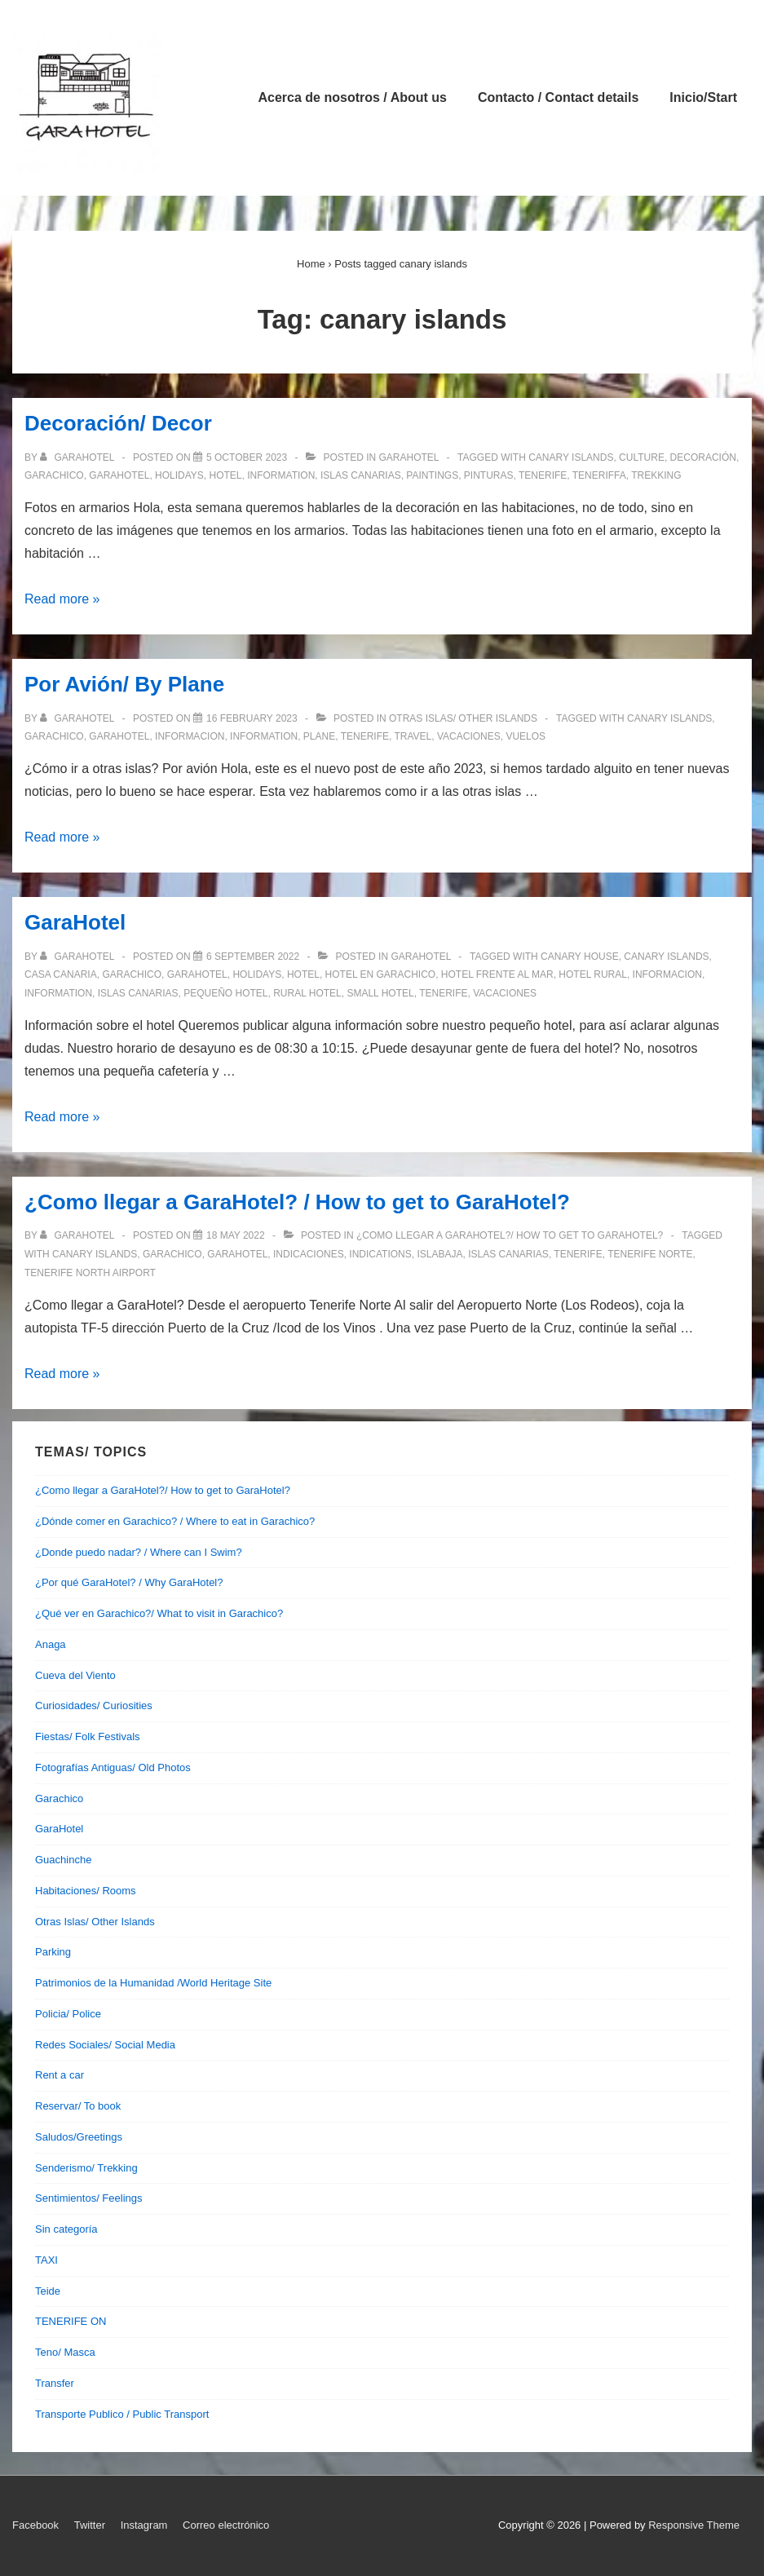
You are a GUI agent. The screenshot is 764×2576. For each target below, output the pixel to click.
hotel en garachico (380, 974)
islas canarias (360, 475)
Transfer (54, 2383)
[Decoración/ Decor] (246, 457)
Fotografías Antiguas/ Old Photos (113, 1767)
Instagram (144, 2525)
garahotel (119, 475)
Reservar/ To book (78, 2106)
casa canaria (60, 974)
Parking (53, 1952)
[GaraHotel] (252, 956)
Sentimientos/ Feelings (89, 2198)
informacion (189, 736)
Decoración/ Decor (118, 423)
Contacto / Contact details (558, 97)
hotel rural (593, 974)
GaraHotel (409, 457)
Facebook (35, 2525)
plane (319, 736)
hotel (226, 475)
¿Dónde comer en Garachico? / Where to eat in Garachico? (175, 1521)
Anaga (50, 1644)
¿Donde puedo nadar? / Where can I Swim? (138, 1552)
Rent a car (59, 2075)
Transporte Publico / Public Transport (122, 2414)
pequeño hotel (225, 993)
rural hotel (307, 993)
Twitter (89, 2525)
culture (642, 457)
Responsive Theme (694, 2525)
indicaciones (308, 1254)
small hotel (380, 993)
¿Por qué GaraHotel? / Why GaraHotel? (129, 1582)
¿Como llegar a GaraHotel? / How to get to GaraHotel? (297, 1202)
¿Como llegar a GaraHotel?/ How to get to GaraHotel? (509, 1235)
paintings (432, 475)
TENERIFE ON (70, 2321)
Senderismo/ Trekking (86, 2168)
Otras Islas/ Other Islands (463, 718)
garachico (54, 475)
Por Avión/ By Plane (124, 684)
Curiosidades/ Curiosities (93, 1705)
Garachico (59, 1798)
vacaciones (469, 736)
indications (380, 1254)
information (281, 475)
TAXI (46, 2260)
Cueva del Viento (75, 1675)
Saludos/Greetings (78, 2137)
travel (412, 736)
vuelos (525, 736)
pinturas (489, 475)
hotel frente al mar (497, 974)
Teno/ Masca (65, 2352)
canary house (580, 956)
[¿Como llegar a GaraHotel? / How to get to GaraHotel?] (235, 1235)
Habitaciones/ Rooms (85, 1891)
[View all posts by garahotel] (78, 457)
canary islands (570, 457)
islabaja (439, 1254)
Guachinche (63, 1860)
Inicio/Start (703, 97)
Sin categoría (66, 2229)
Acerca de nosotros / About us (352, 97)
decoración (703, 457)
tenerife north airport (90, 1273)
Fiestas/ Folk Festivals (87, 1736)
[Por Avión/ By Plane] (252, 718)
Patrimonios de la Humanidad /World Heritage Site (153, 1983)
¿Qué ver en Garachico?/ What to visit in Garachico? (159, 1613)
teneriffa (599, 475)
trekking (656, 475)
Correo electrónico (226, 2525)
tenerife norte (649, 1254)
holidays (179, 475)
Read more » (62, 599)
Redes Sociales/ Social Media (105, 2045)
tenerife (543, 475)
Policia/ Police (68, 2014)
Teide (47, 2291)
